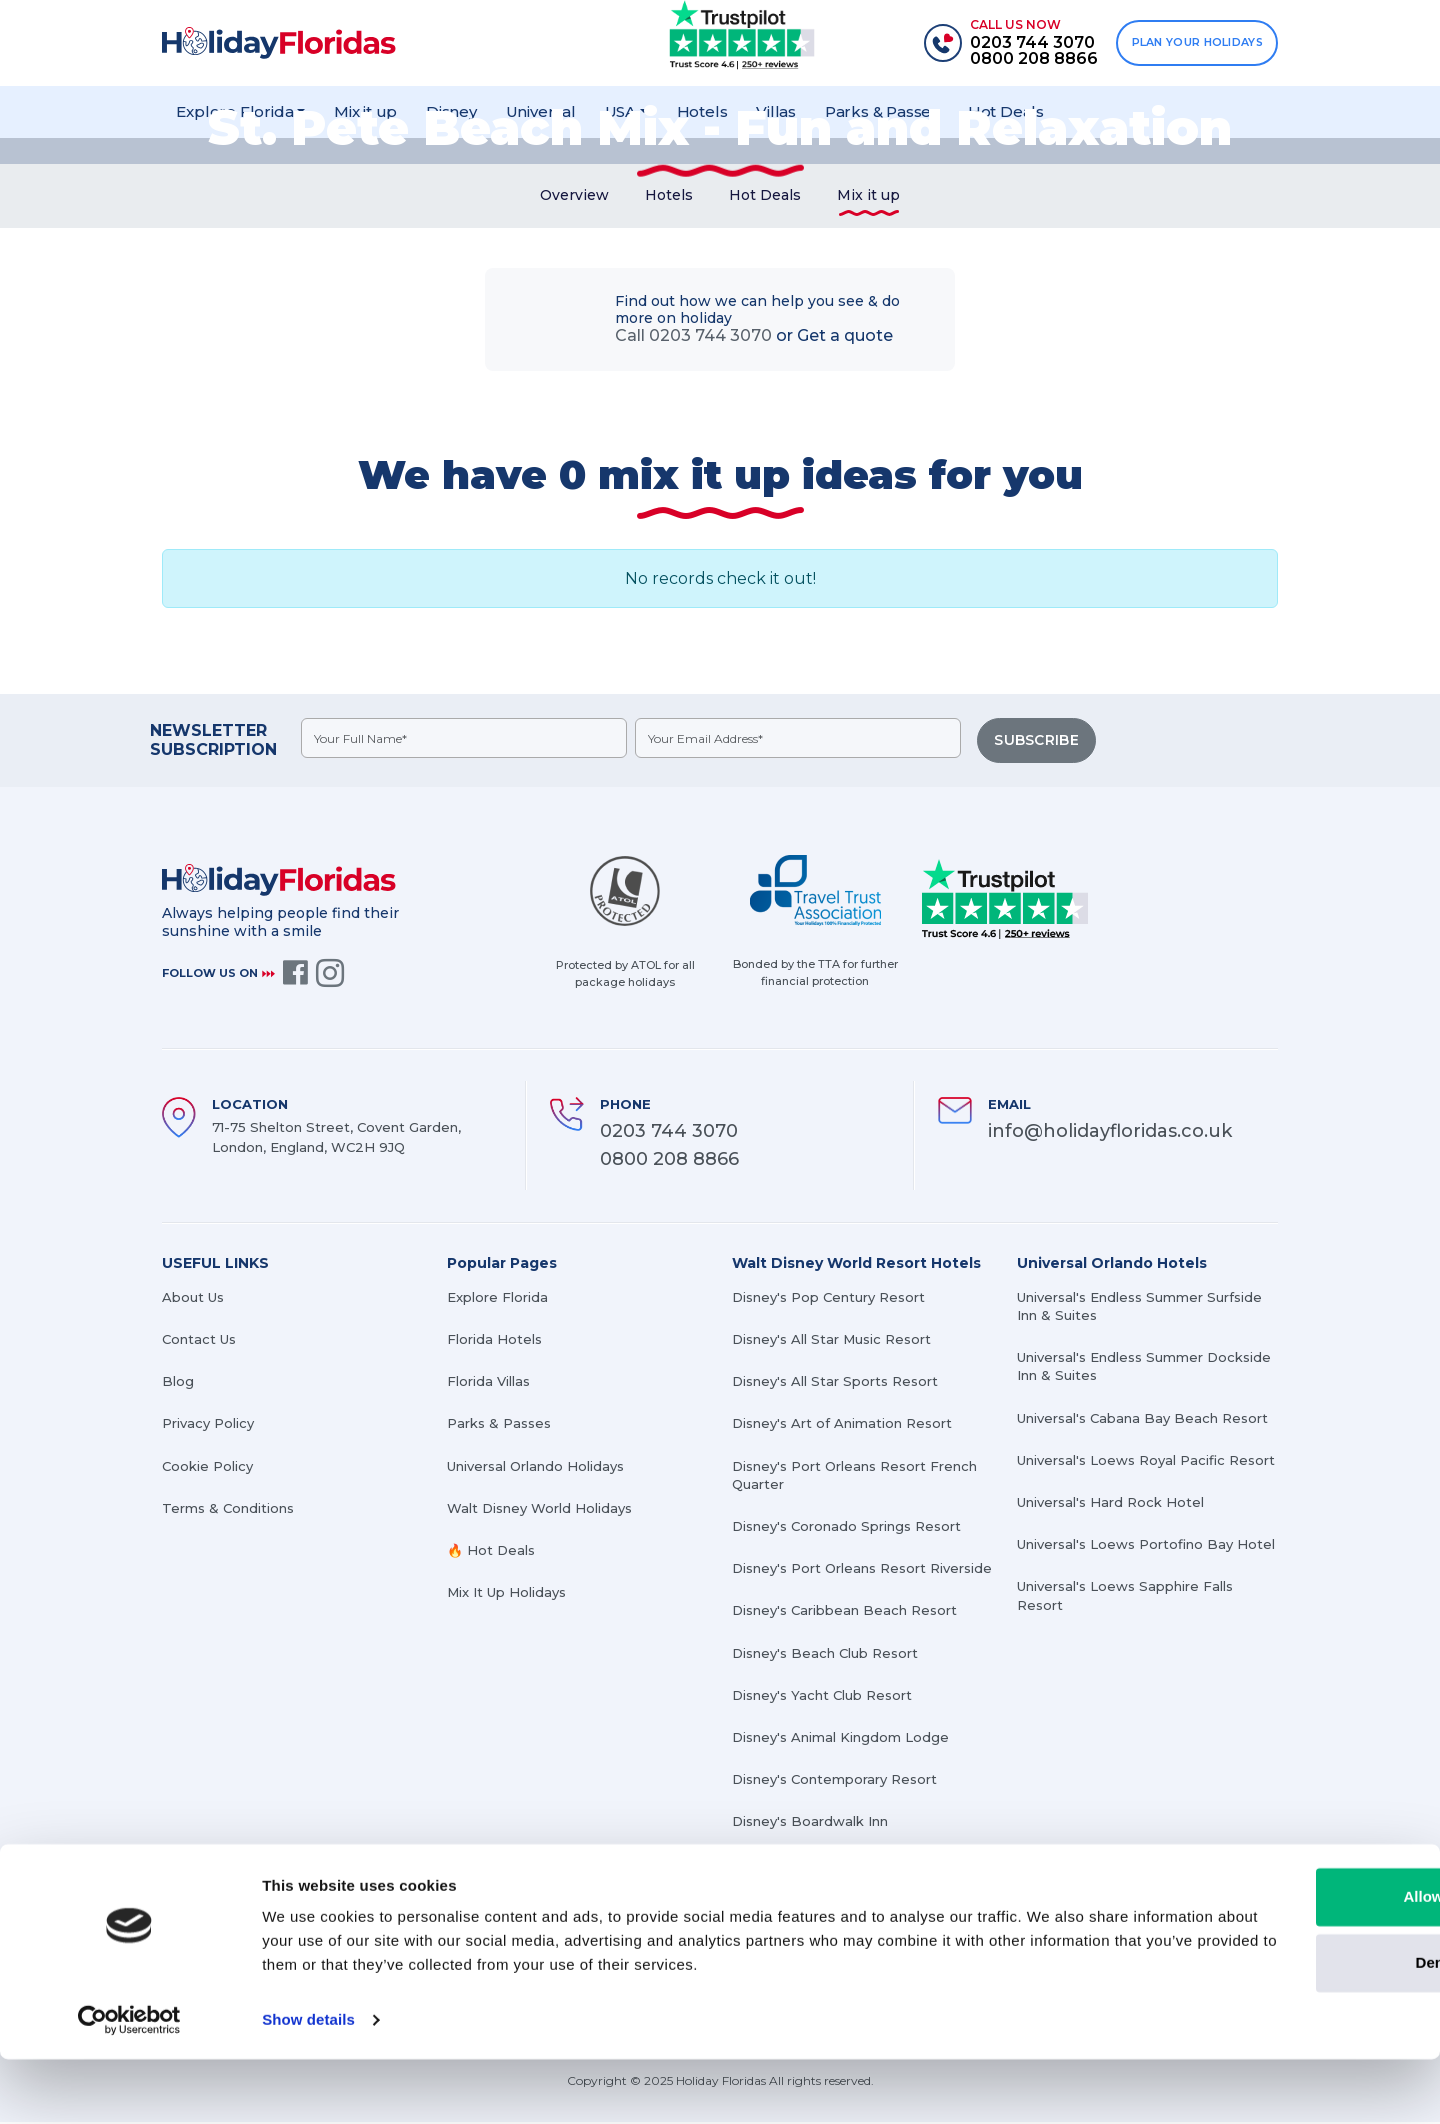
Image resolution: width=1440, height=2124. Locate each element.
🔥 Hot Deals (491, 1552)
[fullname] (465, 744)
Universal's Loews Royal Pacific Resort (1146, 1461)
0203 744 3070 (669, 1132)
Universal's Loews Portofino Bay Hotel (1146, 1546)
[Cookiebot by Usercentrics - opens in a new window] (129, 2085)
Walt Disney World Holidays (539, 1509)
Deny (1273, 2026)
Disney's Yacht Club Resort (822, 1696)
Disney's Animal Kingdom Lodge (840, 1739)
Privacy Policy (208, 1425)
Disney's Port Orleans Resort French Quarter (854, 1476)
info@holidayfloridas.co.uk (1110, 1132)
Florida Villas (488, 1383)
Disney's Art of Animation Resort (842, 1425)
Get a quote (845, 342)
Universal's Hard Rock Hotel (1110, 1504)
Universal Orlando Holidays (535, 1467)
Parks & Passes (499, 1425)
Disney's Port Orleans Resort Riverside (862, 1570)
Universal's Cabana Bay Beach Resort (1142, 1419)
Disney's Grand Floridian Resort (836, 1865)
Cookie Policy (207, 1467)
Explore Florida (497, 1299)
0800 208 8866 (669, 1161)
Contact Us (199, 1341)
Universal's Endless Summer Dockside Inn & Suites (1144, 1368)
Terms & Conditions (228, 1509)
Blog (178, 1383)
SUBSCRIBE (1038, 745)
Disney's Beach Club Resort (825, 1654)
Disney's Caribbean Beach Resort (844, 1612)
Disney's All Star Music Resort (831, 1341)
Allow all (1273, 1961)
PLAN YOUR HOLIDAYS (1194, 43)
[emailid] (801, 744)
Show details (308, 2084)
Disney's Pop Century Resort (828, 1299)
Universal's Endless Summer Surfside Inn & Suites (1139, 1308)
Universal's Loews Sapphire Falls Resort (1125, 1597)
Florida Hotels (494, 1341)
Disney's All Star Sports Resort (835, 1383)
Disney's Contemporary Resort (834, 1781)
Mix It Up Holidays (506, 1594)
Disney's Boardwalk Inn (810, 1823)
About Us (193, 1299)
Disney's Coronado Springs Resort (846, 1528)
